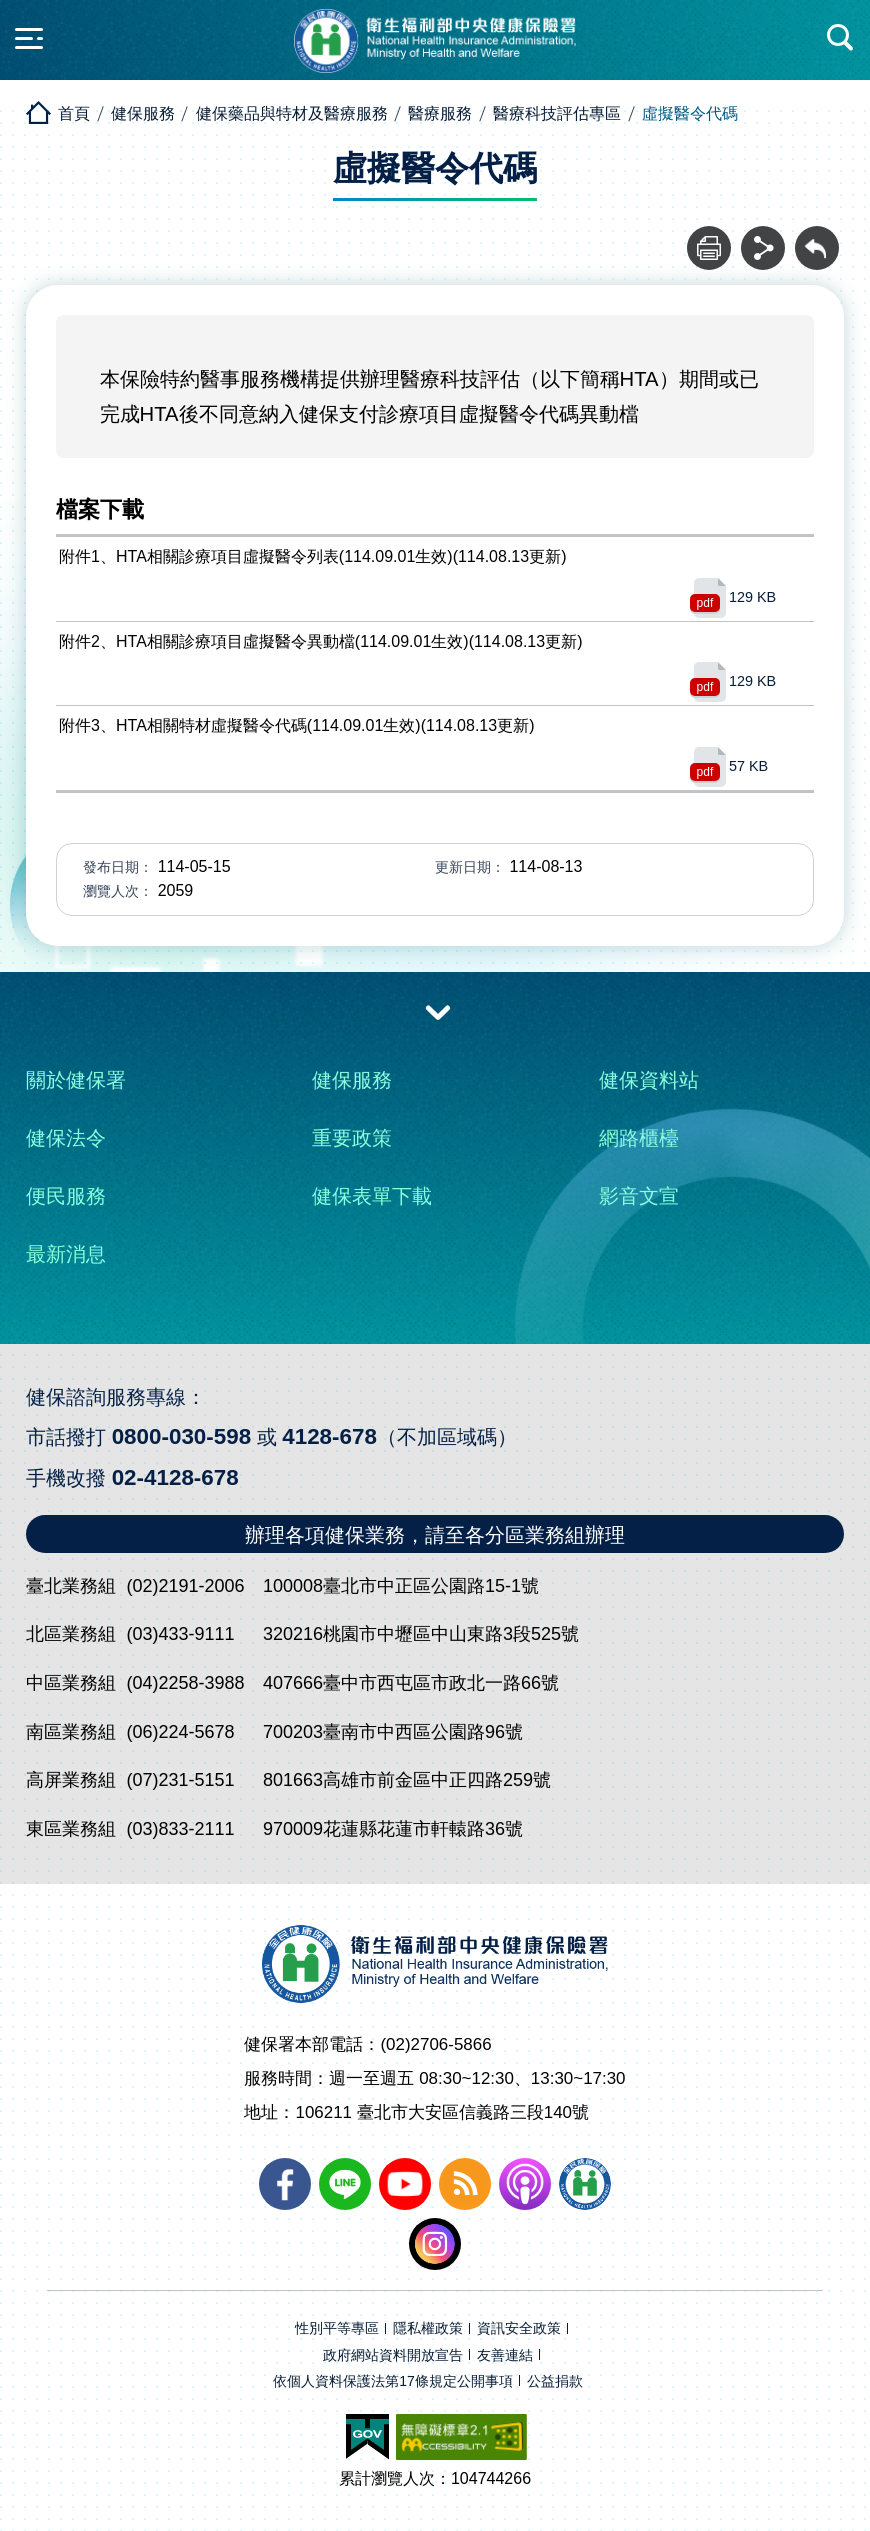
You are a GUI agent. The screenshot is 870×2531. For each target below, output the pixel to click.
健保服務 (143, 113)
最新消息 (66, 1254)
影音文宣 (639, 1196)
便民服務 (66, 1196)
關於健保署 (76, 1080)
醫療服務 (440, 113)
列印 (709, 237)
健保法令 (66, 1138)
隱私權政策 (428, 2328)
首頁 (74, 113)
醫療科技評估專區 (557, 113)
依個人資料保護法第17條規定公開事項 (393, 2381)
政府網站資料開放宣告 (393, 2355)
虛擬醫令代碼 (690, 113)
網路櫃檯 (639, 1138)
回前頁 (817, 237)
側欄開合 (29, 38)
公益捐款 (555, 2381)
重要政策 (352, 1138)
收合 (438, 1011)
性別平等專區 (337, 2328)
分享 (763, 237)
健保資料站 (649, 1080)
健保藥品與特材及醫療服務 (292, 113)
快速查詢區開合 (841, 38)
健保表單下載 (372, 1196)
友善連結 (505, 2355)
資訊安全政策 (519, 2328)
